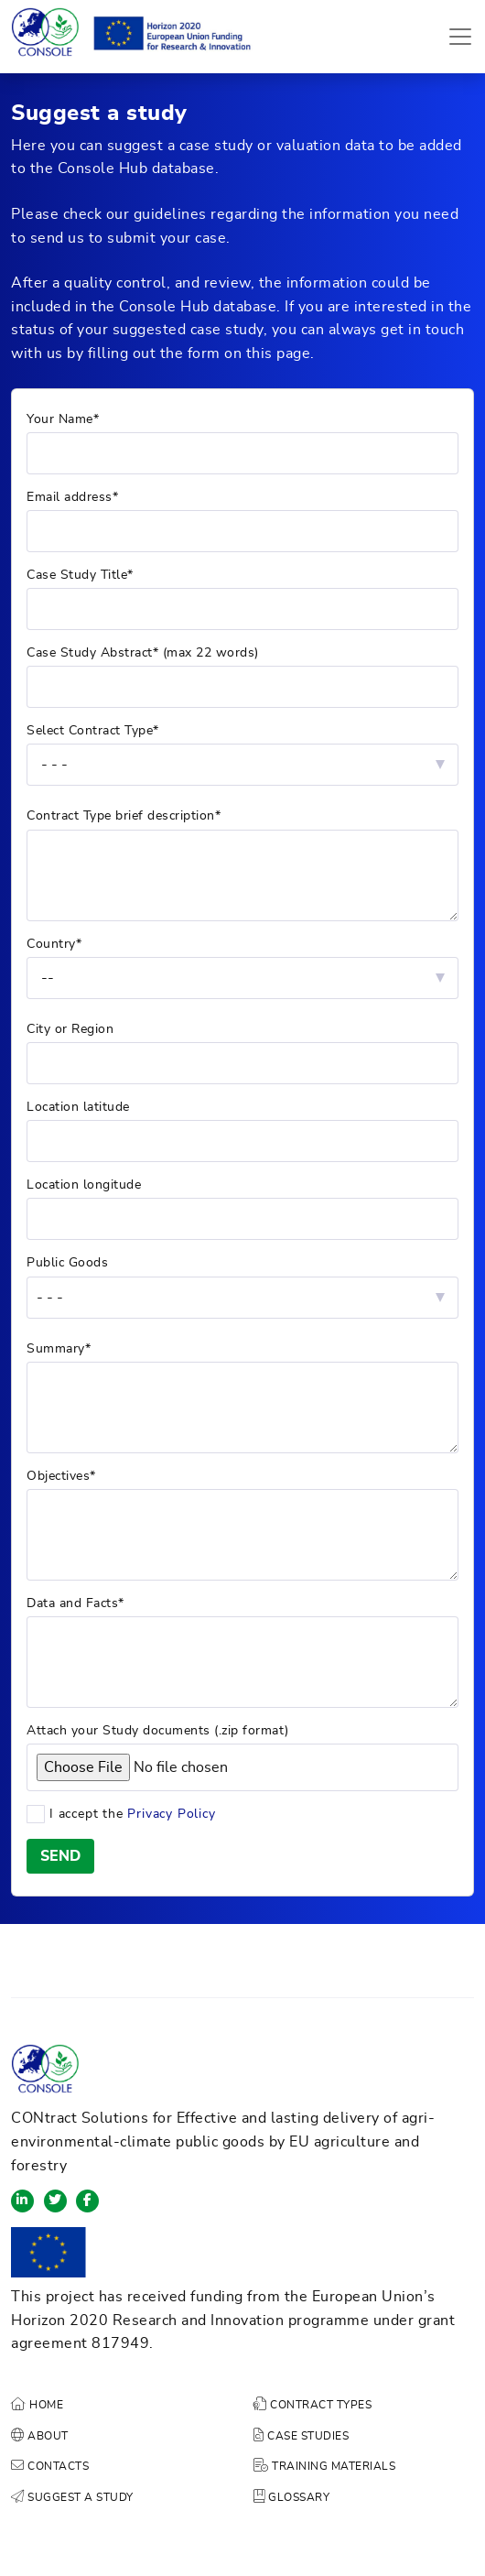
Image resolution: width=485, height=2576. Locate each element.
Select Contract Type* (93, 730)
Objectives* (61, 1476)
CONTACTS (50, 2466)
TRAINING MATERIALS (324, 2466)
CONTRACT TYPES (312, 2404)
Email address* (72, 497)
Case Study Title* (80, 575)
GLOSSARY (291, 2497)
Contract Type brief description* (124, 816)
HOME (37, 2404)
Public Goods (67, 1262)
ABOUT (40, 2435)
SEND (60, 1856)
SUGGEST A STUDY (72, 2497)
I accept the (225, 1814)
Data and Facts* (75, 1603)
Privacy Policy (171, 1814)
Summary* (59, 1348)
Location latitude (78, 1107)
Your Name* (63, 419)
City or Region (70, 1029)
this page (278, 353)
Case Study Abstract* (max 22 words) (143, 653)
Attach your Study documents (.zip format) (158, 1730)
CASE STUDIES (301, 2435)
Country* (54, 944)
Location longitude (84, 1185)
